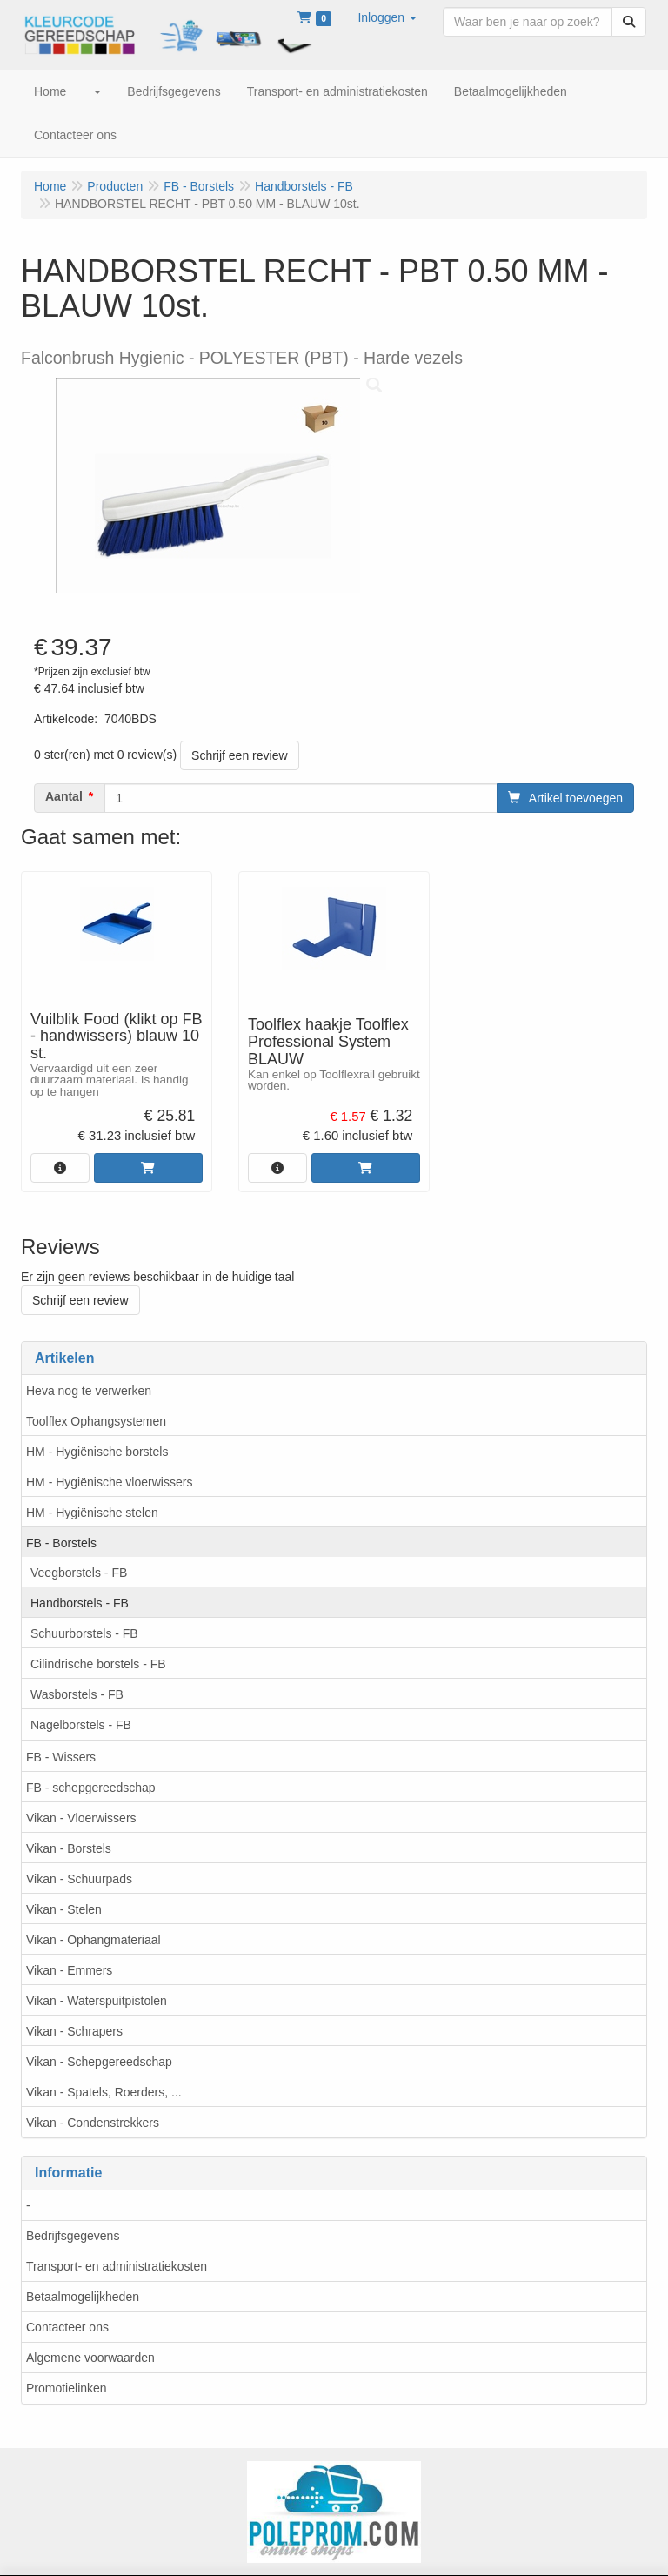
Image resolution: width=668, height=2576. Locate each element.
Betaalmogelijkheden (82, 2297)
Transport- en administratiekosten (116, 2266)
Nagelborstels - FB (80, 1725)
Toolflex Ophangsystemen (96, 1421)
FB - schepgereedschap (91, 1787)
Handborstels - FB (79, 1603)
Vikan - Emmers (69, 1970)
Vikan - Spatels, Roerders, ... (104, 2092)
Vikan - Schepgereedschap (99, 2062)
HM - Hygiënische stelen (92, 1512)
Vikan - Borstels (68, 1848)
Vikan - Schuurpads (79, 1879)
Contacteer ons (67, 2327)
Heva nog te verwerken (88, 1391)
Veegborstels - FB (78, 1573)
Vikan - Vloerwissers (81, 1818)
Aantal (64, 796)
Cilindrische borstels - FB (98, 1664)
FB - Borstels (61, 1543)
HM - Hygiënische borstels (97, 1452)
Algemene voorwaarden (90, 2358)
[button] (387, 17)
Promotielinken (66, 2388)
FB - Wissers (61, 1757)
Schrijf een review (239, 755)
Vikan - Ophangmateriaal (93, 1940)
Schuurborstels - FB (84, 1633)
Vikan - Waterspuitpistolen (96, 2001)
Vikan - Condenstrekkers (92, 2123)
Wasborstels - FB (77, 1694)
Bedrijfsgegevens (72, 2236)
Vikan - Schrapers (74, 2031)
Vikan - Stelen (64, 1909)
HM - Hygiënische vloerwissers (109, 1482)
